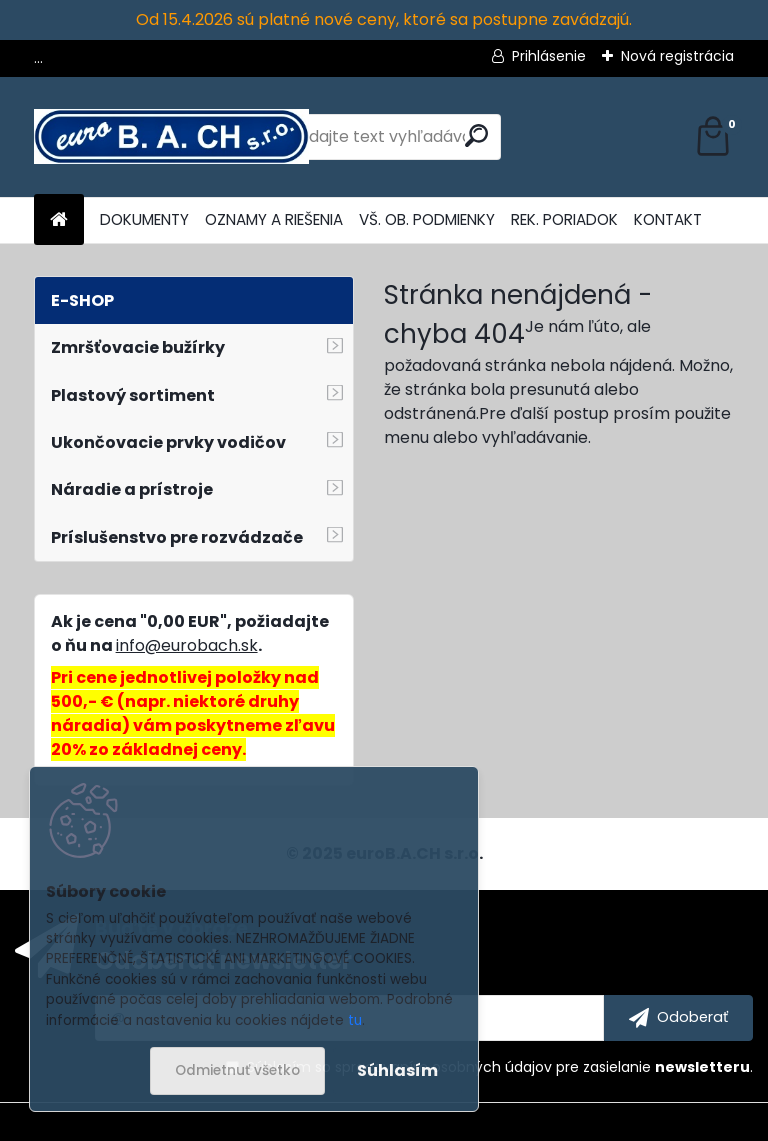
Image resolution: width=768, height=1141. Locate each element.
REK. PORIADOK (564, 219)
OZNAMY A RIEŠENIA (274, 219)
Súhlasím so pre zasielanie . (500, 1067)
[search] (476, 135)
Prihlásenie (549, 56)
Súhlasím (397, 1070)
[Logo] (171, 137)
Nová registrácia (677, 56)
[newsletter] (678, 1018)
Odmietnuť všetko (237, 1070)
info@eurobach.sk (187, 645)
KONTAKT (668, 219)
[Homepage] (59, 220)
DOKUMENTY (144, 219)
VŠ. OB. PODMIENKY (427, 219)
